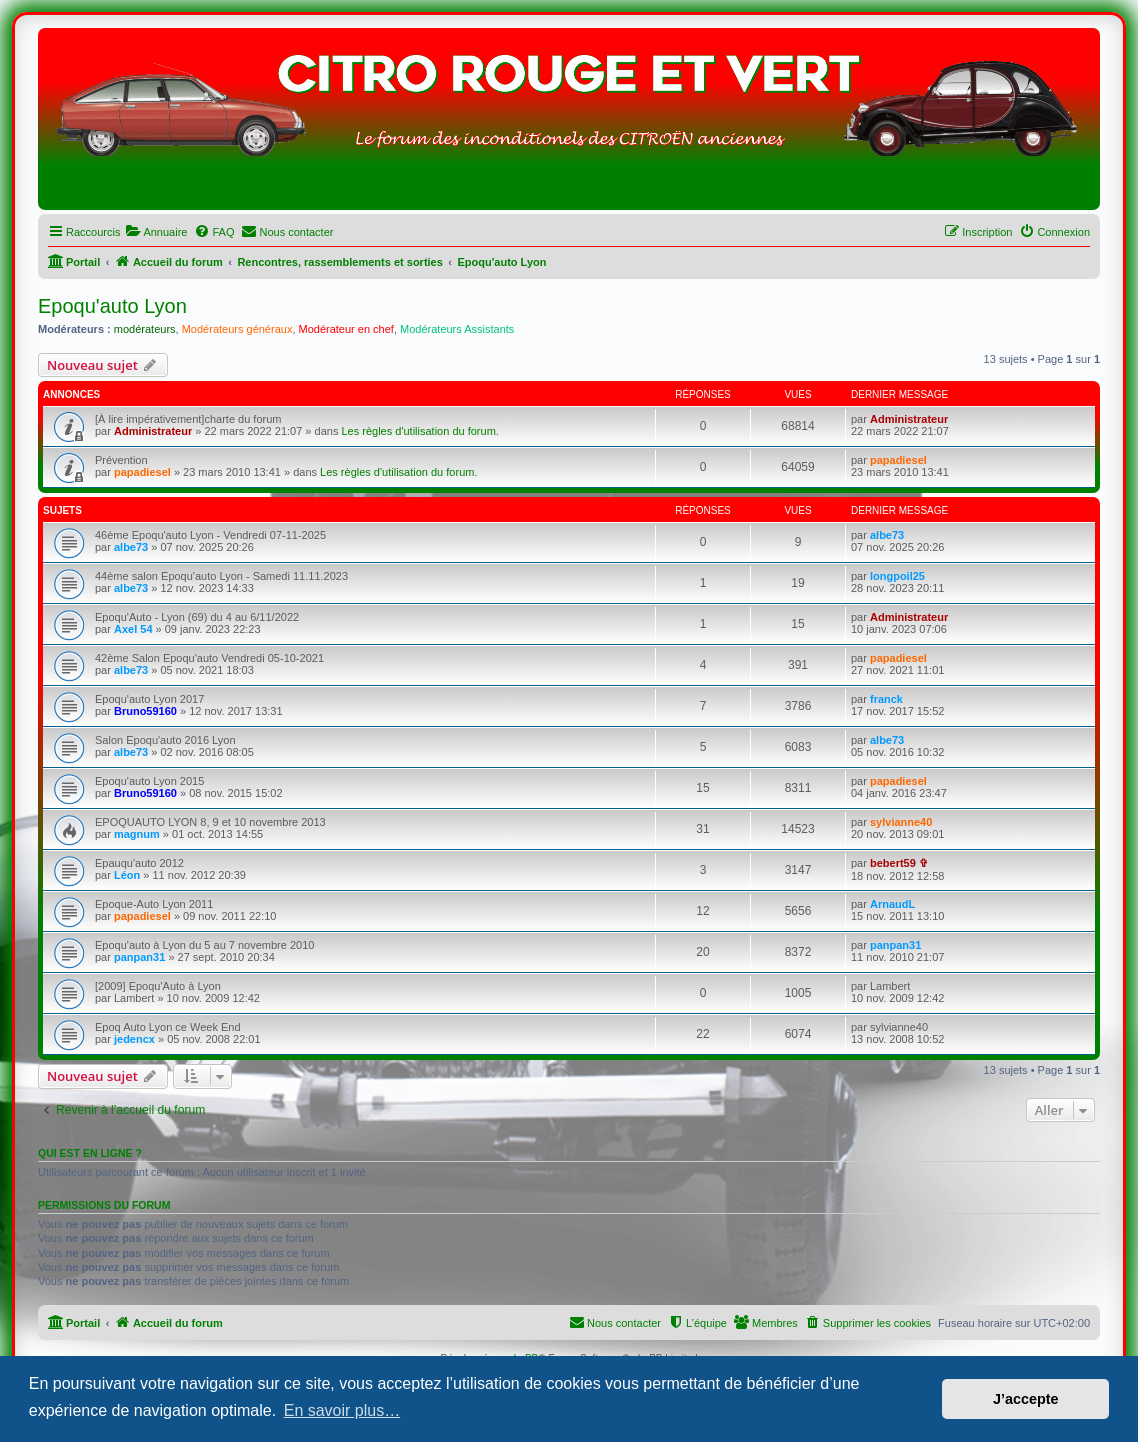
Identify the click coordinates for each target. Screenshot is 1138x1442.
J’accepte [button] (1026, 1399)
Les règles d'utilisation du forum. (419, 431)
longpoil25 (897, 576)
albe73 (131, 547)
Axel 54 (133, 629)
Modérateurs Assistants (457, 329)
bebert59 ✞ (899, 863)
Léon (127, 875)
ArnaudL (892, 904)
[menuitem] (156, 232)
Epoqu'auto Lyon (112, 306)
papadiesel (142, 472)
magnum (137, 834)
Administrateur (153, 431)
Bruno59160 (145, 711)
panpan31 (139, 957)
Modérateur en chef (346, 329)
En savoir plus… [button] (342, 1410)
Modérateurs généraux (237, 329)
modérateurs (145, 329)
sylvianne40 (901, 822)
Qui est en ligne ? (90, 1153)
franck (886, 699)
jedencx (134, 1039)
